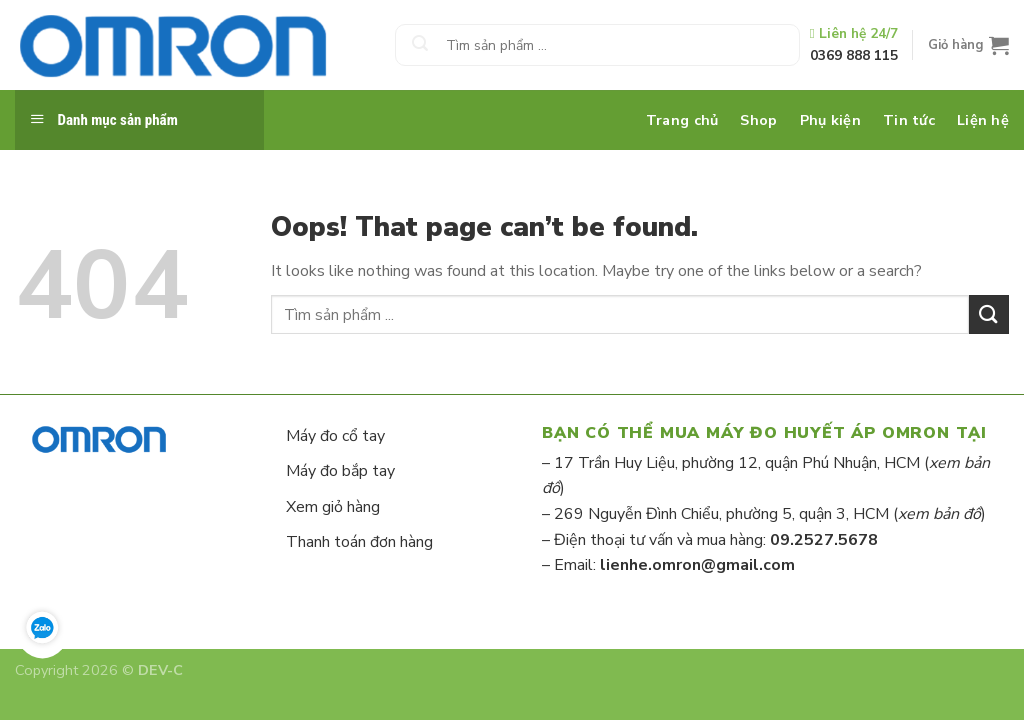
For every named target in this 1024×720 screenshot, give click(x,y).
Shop (758, 120)
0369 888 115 (854, 55)
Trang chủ (682, 120)
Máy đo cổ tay (335, 436)
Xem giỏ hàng (333, 507)
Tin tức (909, 120)
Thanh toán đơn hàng (359, 542)
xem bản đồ (939, 514)
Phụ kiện (830, 120)
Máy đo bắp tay (340, 471)
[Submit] (420, 45)
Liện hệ (983, 120)
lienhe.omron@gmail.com (697, 565)
